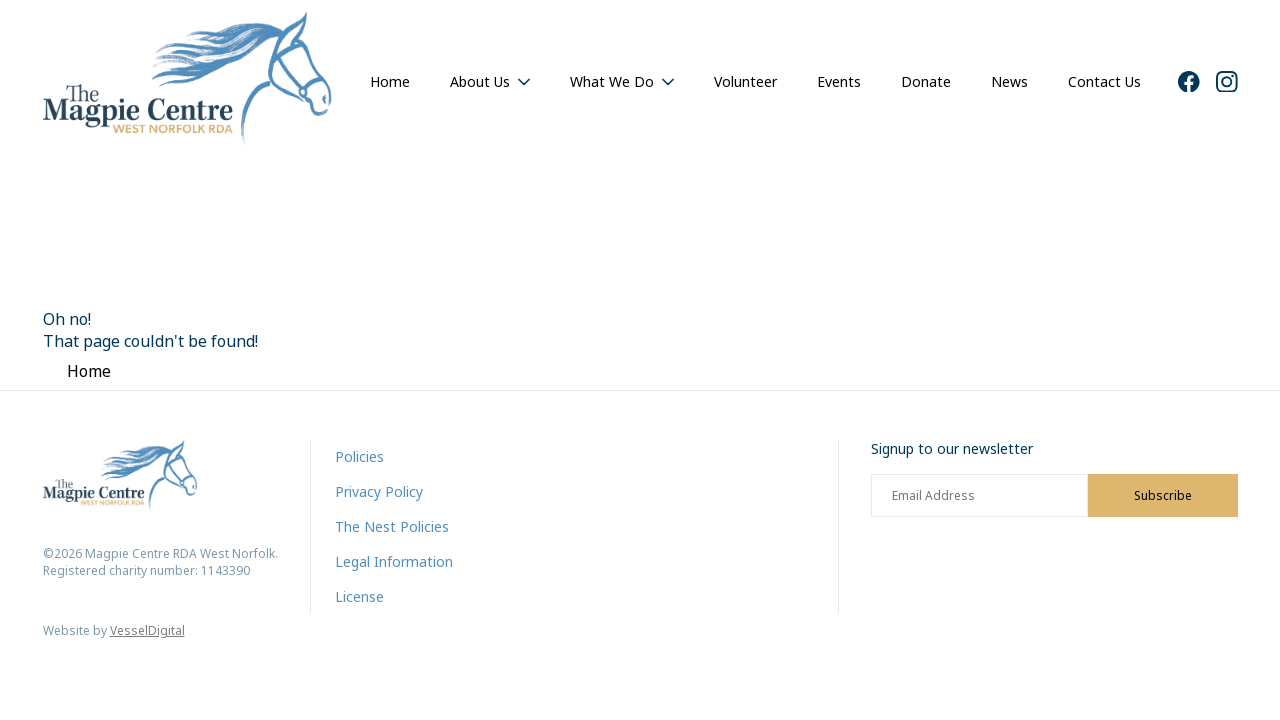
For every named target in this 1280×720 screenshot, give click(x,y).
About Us (480, 81)
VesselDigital (147, 630)
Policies (359, 456)
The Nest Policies (392, 526)
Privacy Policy (379, 491)
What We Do (612, 81)
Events (839, 81)
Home (390, 81)
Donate (926, 81)
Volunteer (745, 81)
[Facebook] (1189, 82)
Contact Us (1104, 81)
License (359, 596)
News (1009, 81)
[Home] (188, 81)
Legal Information (394, 561)
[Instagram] (1227, 82)
